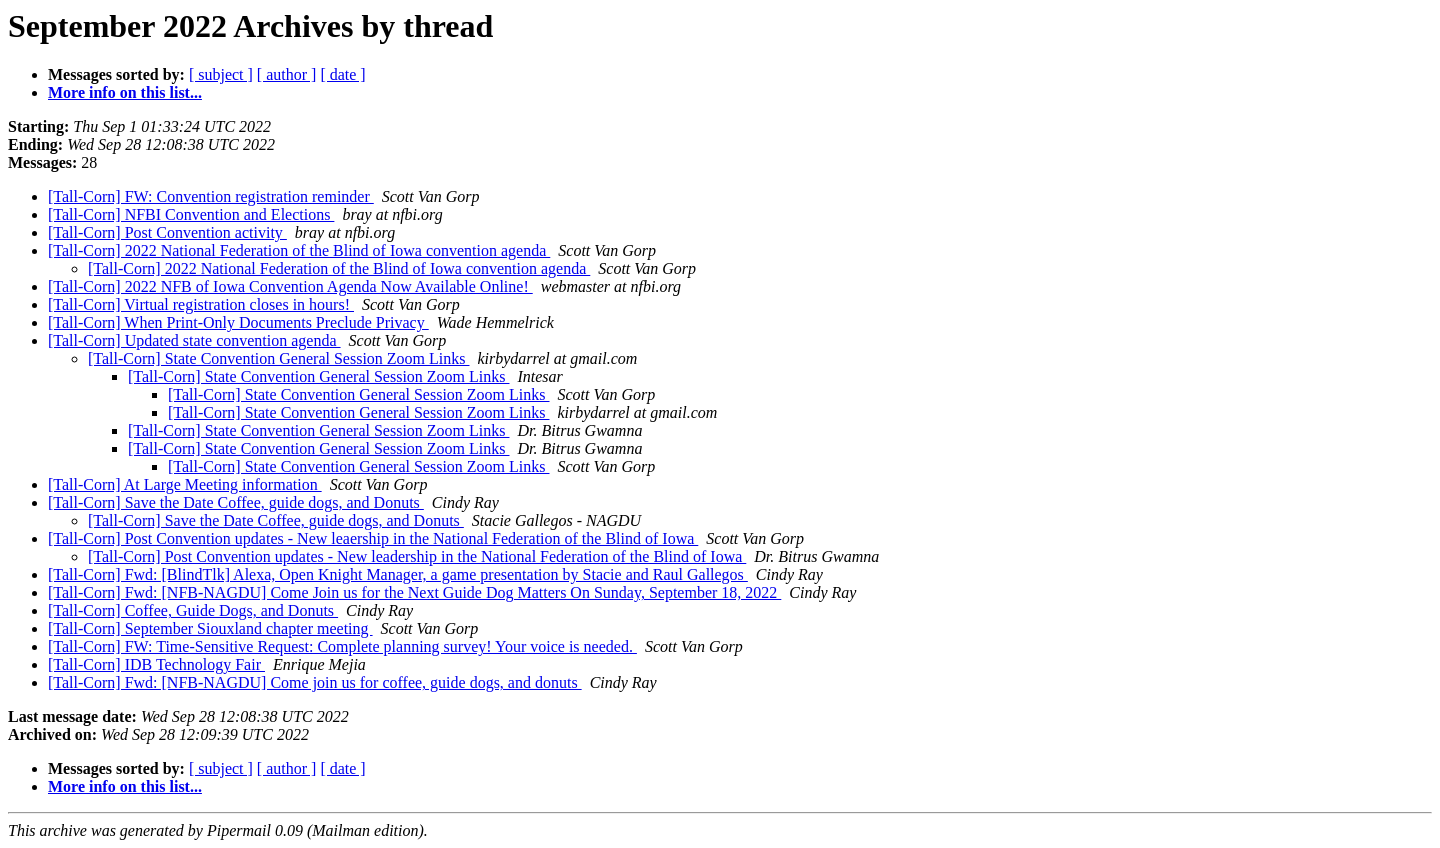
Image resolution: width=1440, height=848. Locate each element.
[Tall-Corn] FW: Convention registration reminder (211, 196)
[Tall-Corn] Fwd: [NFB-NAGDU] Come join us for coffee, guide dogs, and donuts (315, 682)
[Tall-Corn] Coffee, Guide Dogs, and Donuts (193, 610)
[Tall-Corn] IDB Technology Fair (156, 664)
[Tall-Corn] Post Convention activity (167, 232)
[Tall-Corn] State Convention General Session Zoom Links (278, 358)
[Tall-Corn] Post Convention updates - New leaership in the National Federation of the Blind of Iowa (373, 538)
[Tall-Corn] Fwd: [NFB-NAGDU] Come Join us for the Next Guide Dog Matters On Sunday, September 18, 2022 (414, 592)
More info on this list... (125, 92)
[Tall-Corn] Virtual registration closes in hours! (201, 304)
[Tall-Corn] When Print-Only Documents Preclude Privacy (238, 322)
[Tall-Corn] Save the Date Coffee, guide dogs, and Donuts (236, 502)
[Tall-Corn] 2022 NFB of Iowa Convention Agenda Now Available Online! (290, 286)
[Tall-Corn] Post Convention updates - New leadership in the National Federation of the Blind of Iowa (417, 556)
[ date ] (342, 74)
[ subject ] (221, 74)
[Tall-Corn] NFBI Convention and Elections (191, 214)
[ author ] (287, 74)
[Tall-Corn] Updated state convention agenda (194, 340)
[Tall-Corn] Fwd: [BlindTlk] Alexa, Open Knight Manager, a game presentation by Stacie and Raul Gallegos (398, 574)
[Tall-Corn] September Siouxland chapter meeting (210, 628)
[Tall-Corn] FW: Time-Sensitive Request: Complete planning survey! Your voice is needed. (342, 646)
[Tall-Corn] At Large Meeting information (185, 484)
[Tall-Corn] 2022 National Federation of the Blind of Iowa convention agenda (299, 250)
